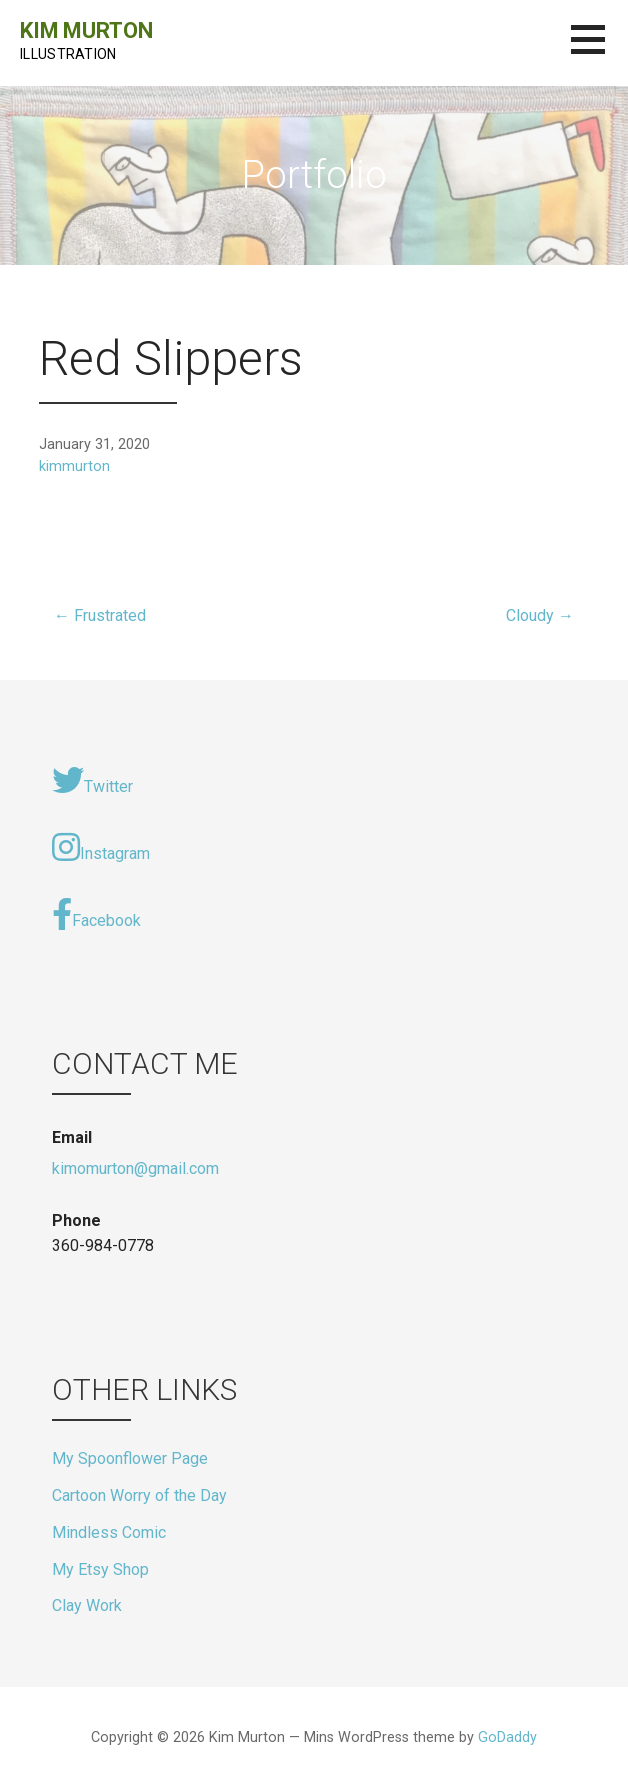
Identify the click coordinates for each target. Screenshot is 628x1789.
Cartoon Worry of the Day (139, 1495)
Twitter (92, 780)
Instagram (101, 847)
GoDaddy (507, 1737)
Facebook (96, 914)
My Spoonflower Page (130, 1458)
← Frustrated (100, 615)
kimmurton (74, 466)
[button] (599, 51)
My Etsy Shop (100, 1569)
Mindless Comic (109, 1532)
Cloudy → (540, 615)
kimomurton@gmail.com (135, 1168)
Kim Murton (86, 30)
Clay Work (87, 1605)
